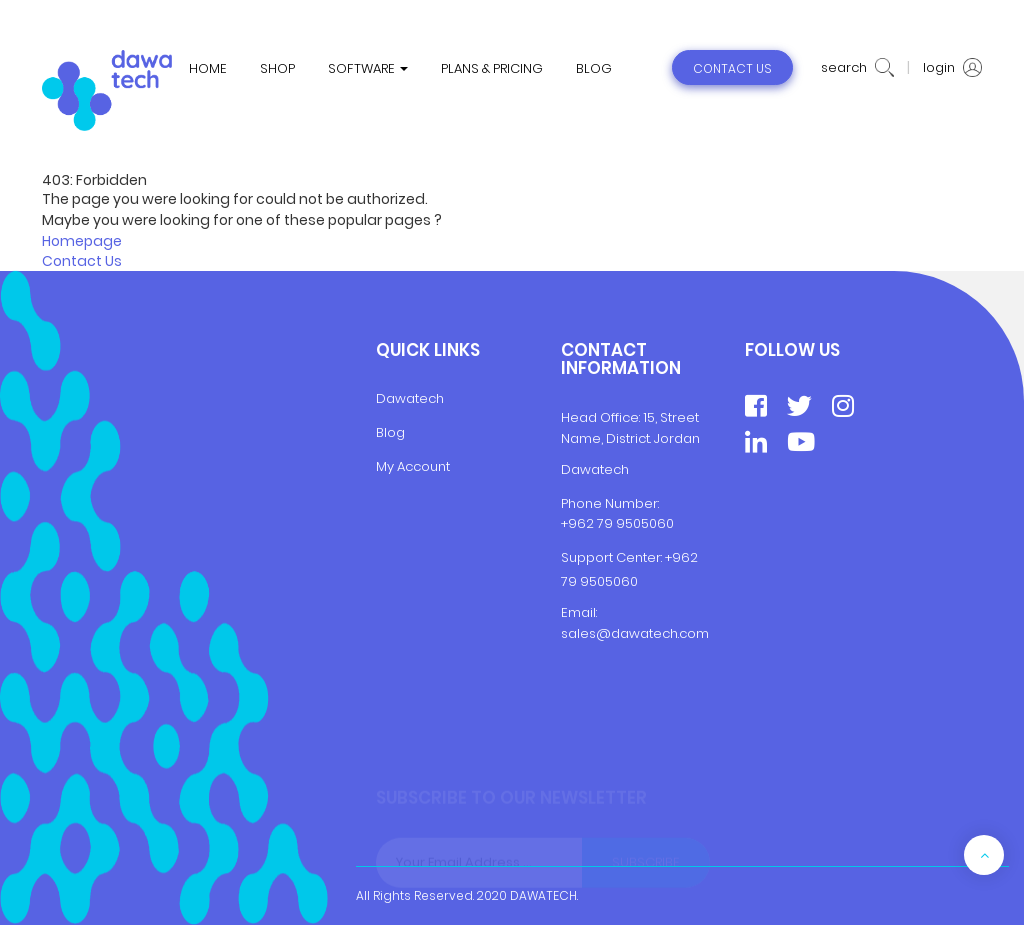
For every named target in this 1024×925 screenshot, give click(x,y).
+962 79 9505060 (617, 523)
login (952, 68)
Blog (390, 432)
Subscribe (646, 862)
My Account (413, 466)
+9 (673, 557)
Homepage (82, 241)
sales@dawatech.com (635, 633)
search (857, 68)
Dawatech (410, 398)
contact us (732, 68)
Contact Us (82, 261)
